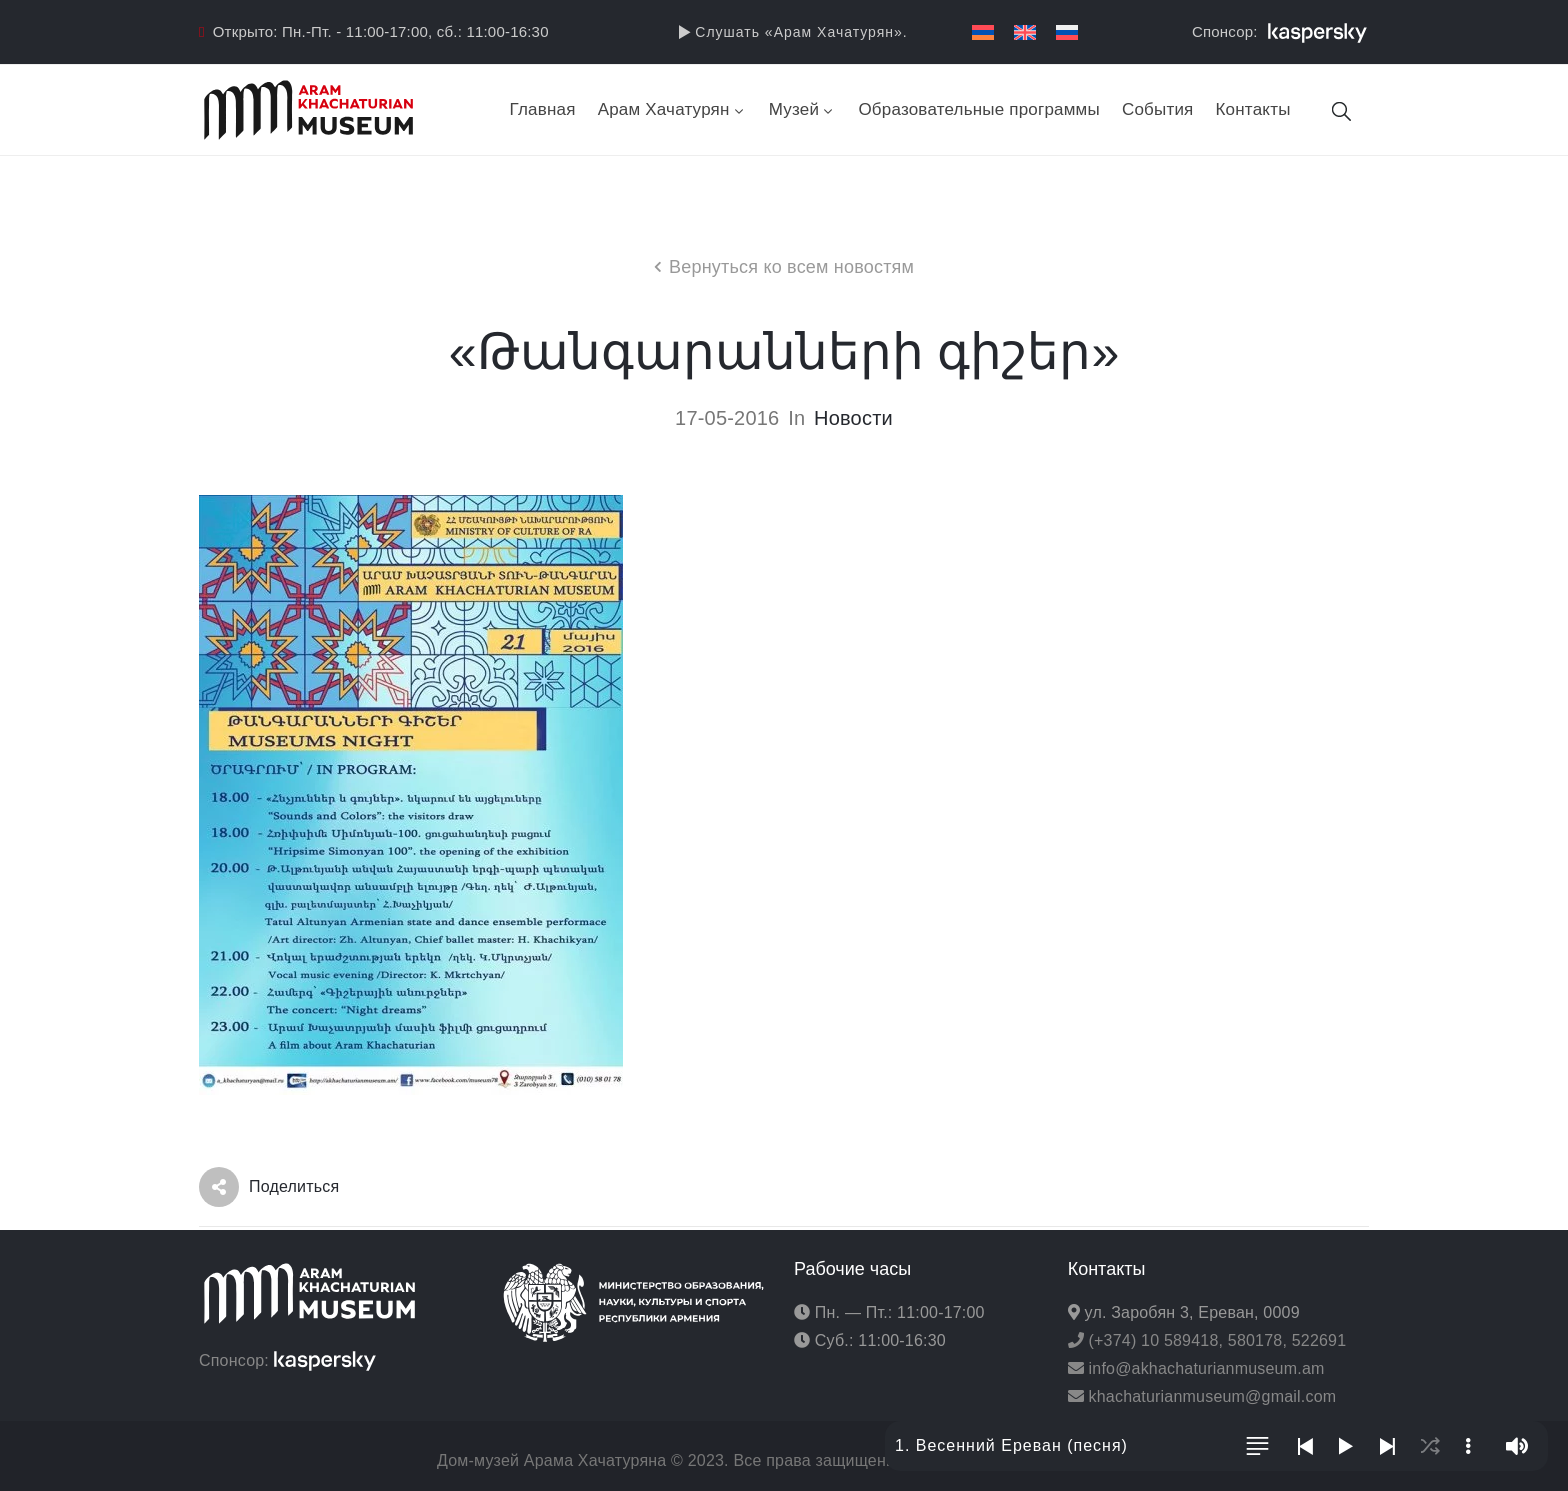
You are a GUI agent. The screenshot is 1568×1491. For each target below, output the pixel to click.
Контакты (1253, 109)
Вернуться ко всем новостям (791, 267)
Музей (803, 109)
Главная (543, 109)
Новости (853, 418)
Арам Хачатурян (672, 109)
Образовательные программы (979, 109)
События (1158, 109)
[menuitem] (983, 32)
